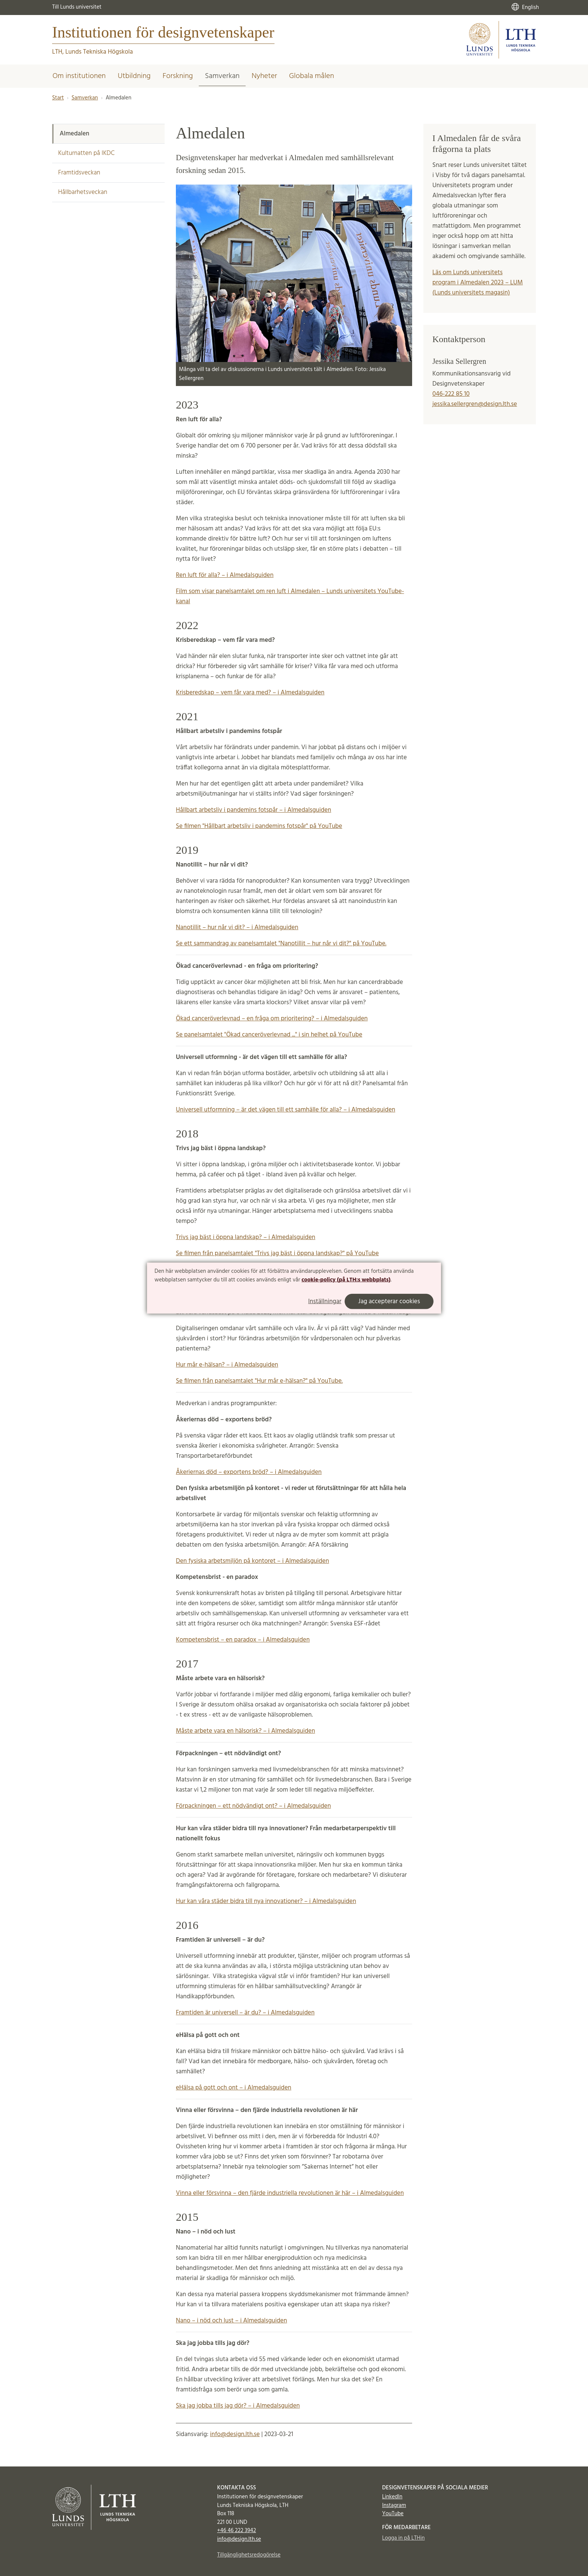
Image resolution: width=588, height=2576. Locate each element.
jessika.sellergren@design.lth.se (474, 404)
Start (58, 97)
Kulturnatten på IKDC (86, 153)
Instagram (394, 2505)
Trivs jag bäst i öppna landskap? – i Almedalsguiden (245, 1237)
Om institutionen (79, 76)
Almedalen (74, 134)
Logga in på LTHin (403, 2538)
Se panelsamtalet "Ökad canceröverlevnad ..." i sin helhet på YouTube (269, 1035)
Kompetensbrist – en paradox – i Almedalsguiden (243, 1640)
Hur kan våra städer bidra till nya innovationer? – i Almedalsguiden (266, 1901)
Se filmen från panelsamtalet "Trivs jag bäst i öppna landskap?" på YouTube (277, 1253)
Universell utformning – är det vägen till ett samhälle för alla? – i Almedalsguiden (285, 1110)
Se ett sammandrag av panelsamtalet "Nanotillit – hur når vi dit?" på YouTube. (281, 944)
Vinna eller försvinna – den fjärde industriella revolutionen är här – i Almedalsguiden (290, 2193)
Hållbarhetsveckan (82, 192)
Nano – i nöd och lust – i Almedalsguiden (231, 2321)
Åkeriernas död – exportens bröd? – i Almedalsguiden (249, 1472)
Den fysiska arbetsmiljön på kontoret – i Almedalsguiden (252, 1561)
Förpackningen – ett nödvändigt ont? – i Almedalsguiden (253, 1806)
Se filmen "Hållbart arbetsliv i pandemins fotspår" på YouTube (259, 826)
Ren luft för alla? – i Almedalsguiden (224, 575)
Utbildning (134, 76)
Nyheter (264, 76)
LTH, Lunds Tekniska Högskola (92, 52)
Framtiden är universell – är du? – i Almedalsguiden (245, 2013)
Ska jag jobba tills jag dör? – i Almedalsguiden (238, 2406)
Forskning (178, 76)
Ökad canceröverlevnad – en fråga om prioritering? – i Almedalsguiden (272, 1019)
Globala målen (311, 76)
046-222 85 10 (451, 394)
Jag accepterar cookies (389, 1301)
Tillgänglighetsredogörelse (248, 2554)
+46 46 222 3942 (236, 2530)
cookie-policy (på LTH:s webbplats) (346, 1279)
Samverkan (222, 76)
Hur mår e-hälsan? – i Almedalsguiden (227, 1365)
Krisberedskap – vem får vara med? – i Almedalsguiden (250, 693)
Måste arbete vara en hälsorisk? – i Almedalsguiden (245, 1731)
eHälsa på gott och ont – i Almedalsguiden (233, 2088)
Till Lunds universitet (77, 7)
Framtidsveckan (79, 173)
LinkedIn (392, 2496)
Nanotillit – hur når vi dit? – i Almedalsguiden (237, 927)
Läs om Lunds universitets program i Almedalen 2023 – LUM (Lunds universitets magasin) (477, 282)
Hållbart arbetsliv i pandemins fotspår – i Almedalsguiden (253, 810)
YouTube (393, 2513)
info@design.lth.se (235, 2434)
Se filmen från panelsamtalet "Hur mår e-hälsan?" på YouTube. (259, 1381)
